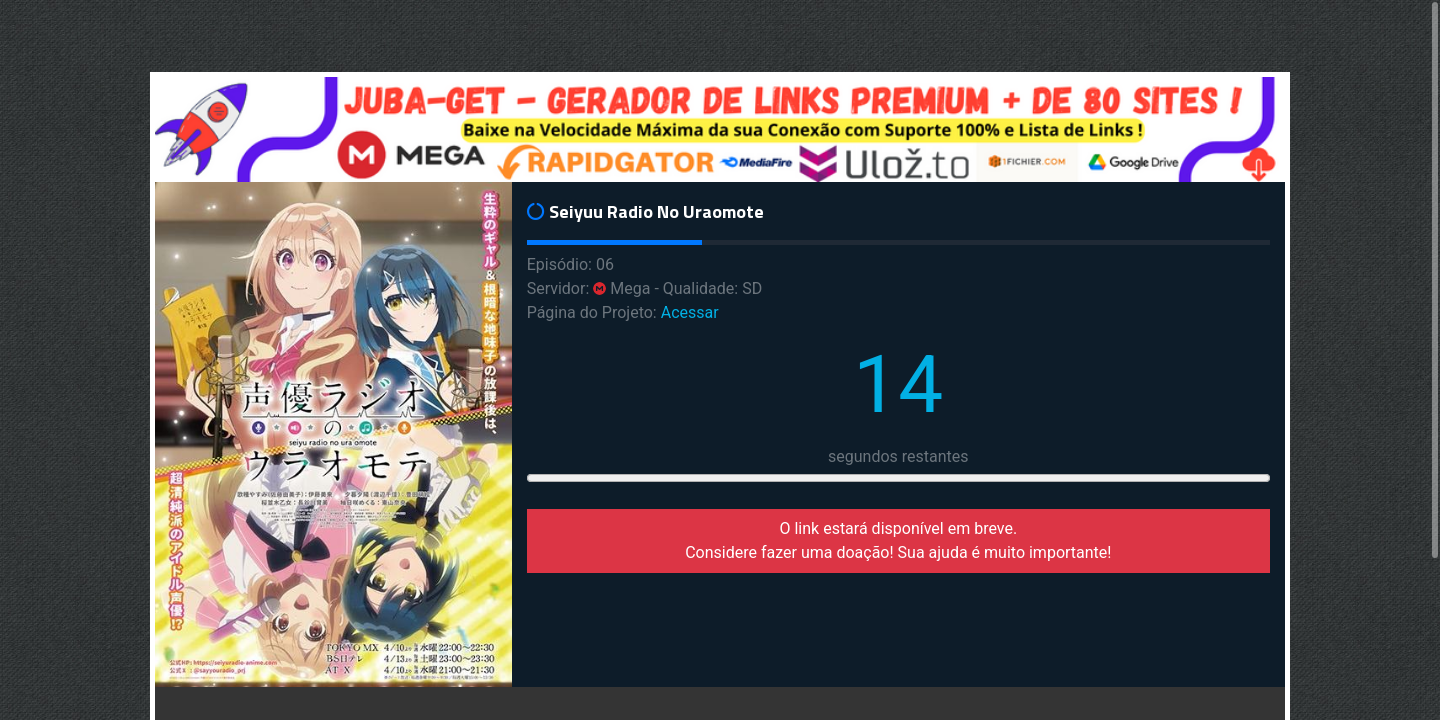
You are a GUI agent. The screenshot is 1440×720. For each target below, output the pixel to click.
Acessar (690, 312)
